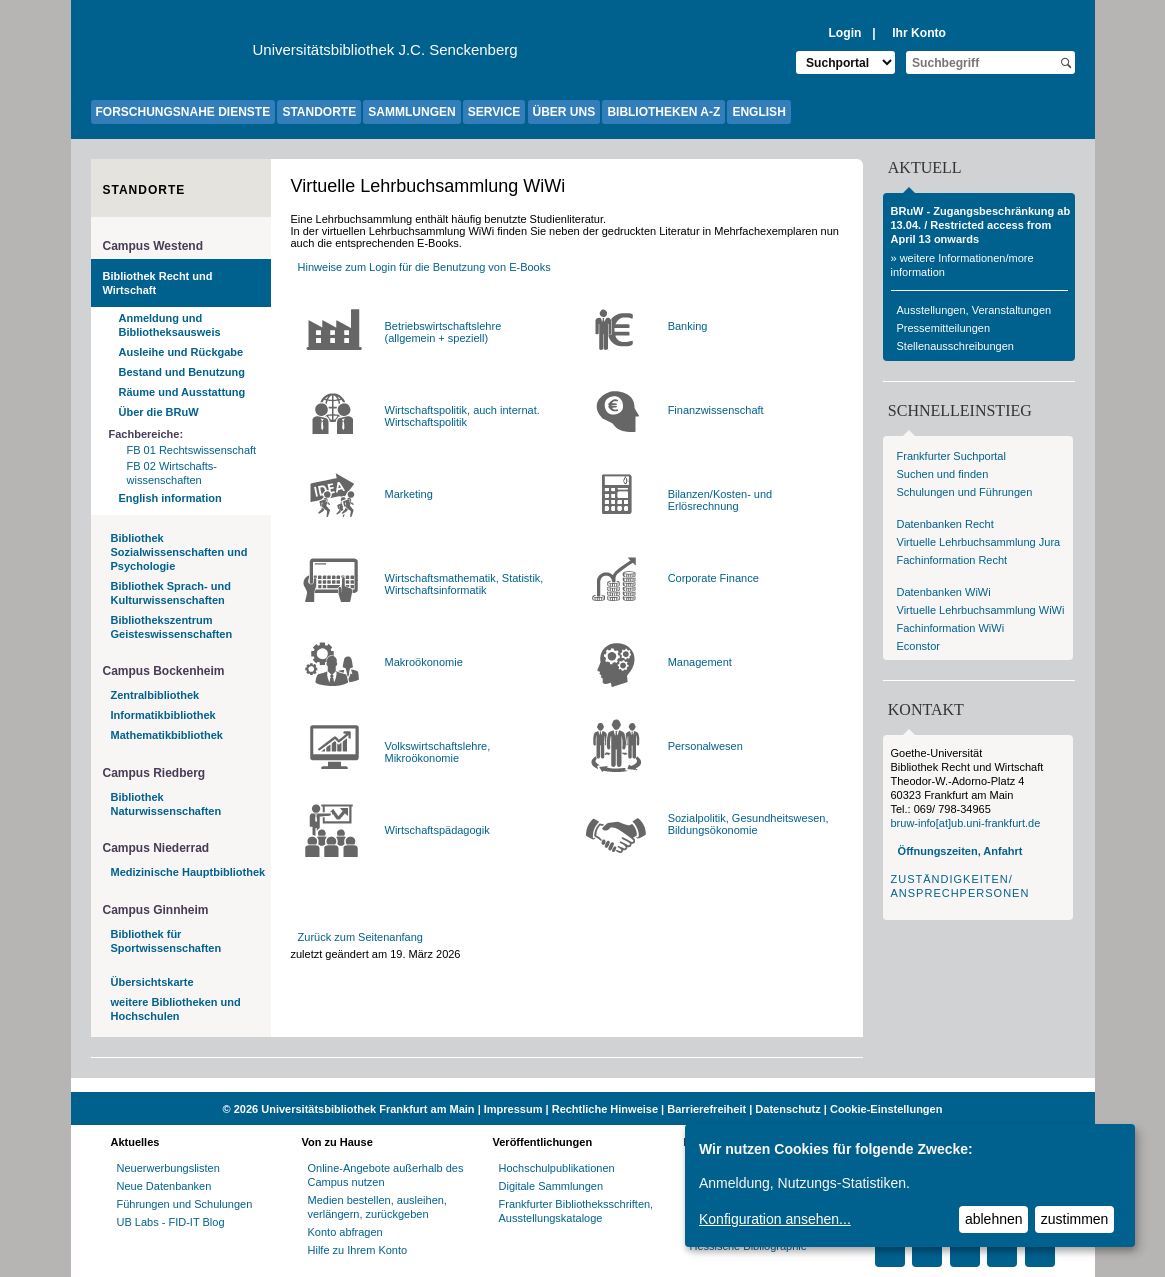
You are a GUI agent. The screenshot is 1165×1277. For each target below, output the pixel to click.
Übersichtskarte (152, 982)
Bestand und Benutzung (182, 372)
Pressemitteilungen (944, 328)
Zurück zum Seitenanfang (360, 937)
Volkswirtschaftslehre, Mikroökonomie (438, 752)
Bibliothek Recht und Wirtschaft (158, 283)
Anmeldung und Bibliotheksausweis (170, 325)
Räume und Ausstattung (182, 392)
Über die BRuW (159, 412)
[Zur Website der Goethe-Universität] (172, 55)
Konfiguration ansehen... (775, 1219)
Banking (688, 326)
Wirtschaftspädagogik (437, 830)
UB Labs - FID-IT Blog (171, 1222)
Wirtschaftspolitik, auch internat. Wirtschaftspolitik (462, 416)
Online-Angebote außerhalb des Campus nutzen (386, 1175)
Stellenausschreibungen (955, 346)
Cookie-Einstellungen (886, 1109)
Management (700, 662)
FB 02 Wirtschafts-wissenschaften (172, 473)
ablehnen (994, 1219)
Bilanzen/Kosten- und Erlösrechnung (720, 500)
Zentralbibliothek (155, 695)
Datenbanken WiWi (944, 592)
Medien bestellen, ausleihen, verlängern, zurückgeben (377, 1207)
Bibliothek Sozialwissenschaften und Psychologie (179, 552)
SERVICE (494, 112)
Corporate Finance (713, 578)
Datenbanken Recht (945, 524)
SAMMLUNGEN (411, 112)
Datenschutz (787, 1109)
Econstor (918, 646)
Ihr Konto (919, 33)
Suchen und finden (943, 474)
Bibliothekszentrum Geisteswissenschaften (172, 627)
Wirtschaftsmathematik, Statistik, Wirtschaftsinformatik (464, 584)
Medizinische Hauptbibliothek (188, 872)
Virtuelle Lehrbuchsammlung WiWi (981, 610)
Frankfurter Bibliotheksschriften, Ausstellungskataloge (576, 1211)
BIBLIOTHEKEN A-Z (663, 112)
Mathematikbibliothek (167, 735)
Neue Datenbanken (164, 1186)
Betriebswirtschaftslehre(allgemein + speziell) (443, 332)
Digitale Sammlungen (551, 1186)
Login (844, 33)
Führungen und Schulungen (185, 1204)
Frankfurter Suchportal (951, 456)
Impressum (513, 1109)
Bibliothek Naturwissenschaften (166, 804)
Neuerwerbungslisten (168, 1168)
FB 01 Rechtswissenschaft (192, 450)
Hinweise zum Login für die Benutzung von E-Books (424, 267)
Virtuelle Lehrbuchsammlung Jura (979, 542)
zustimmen (1075, 1219)
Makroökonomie (424, 662)
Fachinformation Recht (952, 560)
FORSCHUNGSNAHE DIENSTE (183, 112)
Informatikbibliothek (163, 715)
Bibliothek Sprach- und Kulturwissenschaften (171, 593)
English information (170, 498)
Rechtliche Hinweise (605, 1109)
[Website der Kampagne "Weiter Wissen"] (583, 1085)
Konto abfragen (345, 1232)
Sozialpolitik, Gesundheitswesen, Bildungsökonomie (748, 824)
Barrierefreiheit (706, 1109)
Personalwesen (705, 746)
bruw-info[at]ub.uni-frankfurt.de (966, 823)
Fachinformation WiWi (951, 628)
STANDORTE (319, 112)
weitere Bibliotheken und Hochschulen (176, 1009)
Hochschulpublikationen (557, 1168)
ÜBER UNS (564, 112)
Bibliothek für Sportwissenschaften (166, 941)
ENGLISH (758, 112)
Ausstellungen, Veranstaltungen (974, 310)
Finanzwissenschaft (716, 410)
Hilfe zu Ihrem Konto (358, 1250)
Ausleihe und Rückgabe (181, 352)
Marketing (409, 494)
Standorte (144, 190)
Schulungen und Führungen (965, 492)
